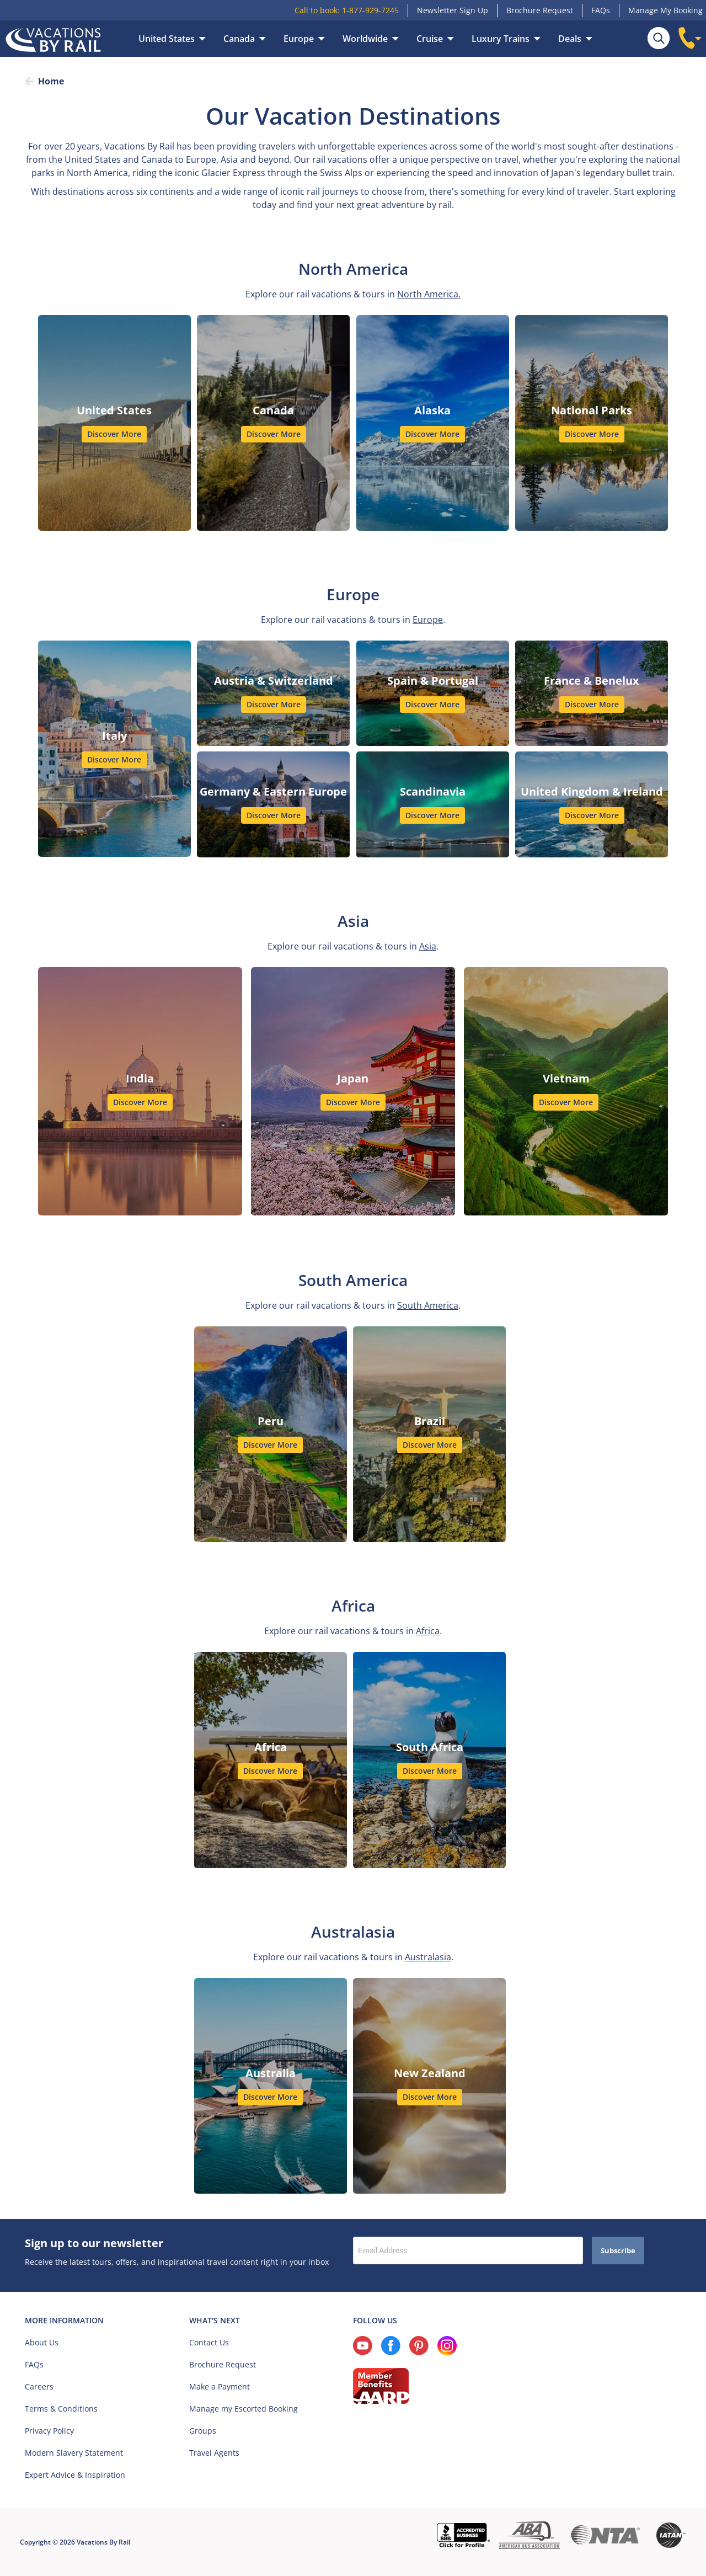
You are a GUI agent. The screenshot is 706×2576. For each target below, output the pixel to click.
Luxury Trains (501, 39)
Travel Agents (214, 2452)
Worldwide (365, 39)
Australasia (428, 1957)
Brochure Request (539, 10)
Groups (202, 2430)
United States (166, 39)
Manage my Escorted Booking (243, 2408)
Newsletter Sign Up (452, 10)
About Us (41, 2342)
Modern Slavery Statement (74, 2452)
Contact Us (209, 2342)
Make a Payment (219, 2386)
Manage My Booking (665, 10)
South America (427, 1305)
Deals (569, 39)
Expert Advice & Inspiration (75, 2475)
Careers (39, 2386)
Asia (427, 946)
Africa (428, 1631)
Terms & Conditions (61, 2408)
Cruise (429, 39)
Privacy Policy (49, 2430)
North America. (429, 294)
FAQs (600, 10)
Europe (299, 39)
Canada (239, 39)
